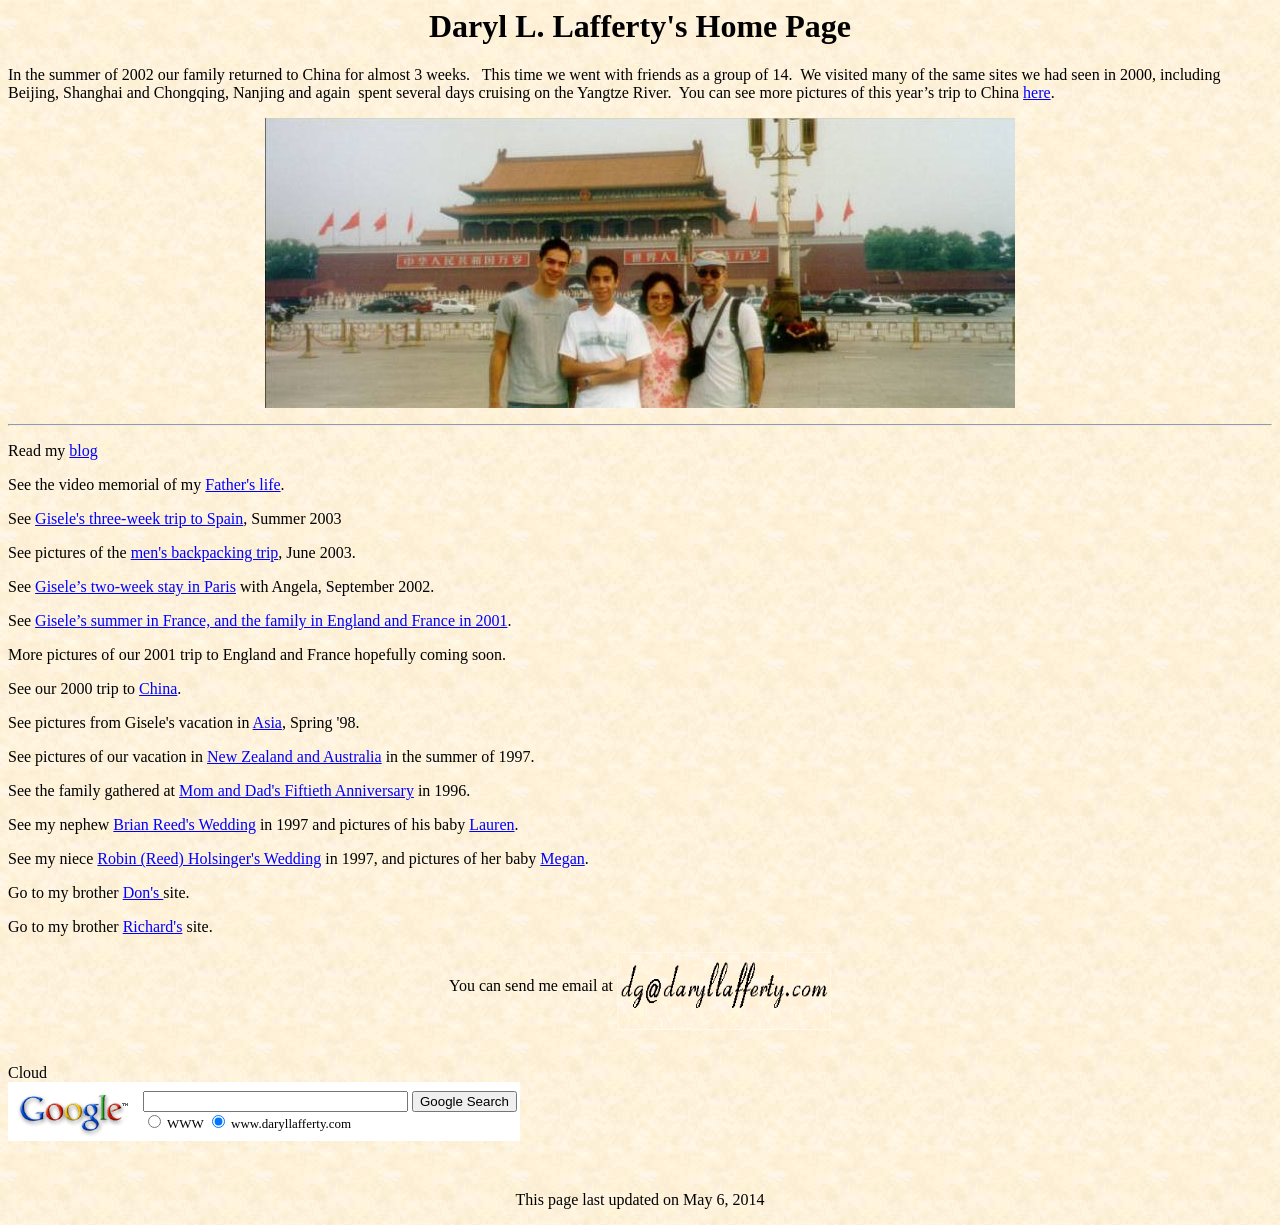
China (158, 688)
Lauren (491, 824)
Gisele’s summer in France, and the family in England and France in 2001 (271, 620)
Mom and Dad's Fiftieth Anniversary (296, 790)
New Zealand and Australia (294, 756)
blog (83, 450)
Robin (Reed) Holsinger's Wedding (209, 858)
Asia (267, 722)
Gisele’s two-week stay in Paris (135, 586)
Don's (143, 892)
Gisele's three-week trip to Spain (139, 518)
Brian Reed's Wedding (184, 824)
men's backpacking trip (205, 552)
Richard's (153, 926)
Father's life (242, 484)
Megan (562, 858)
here (1037, 92)
